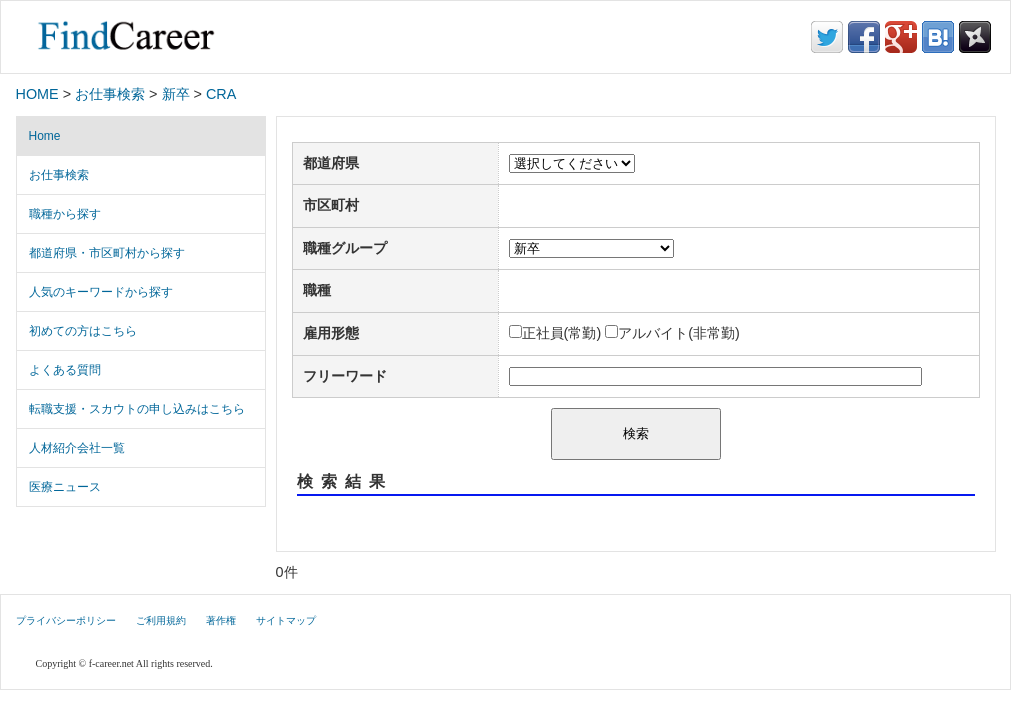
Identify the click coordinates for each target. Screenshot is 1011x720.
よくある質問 (65, 370)
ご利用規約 (161, 620)
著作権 (221, 620)
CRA (221, 94)
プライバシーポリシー (66, 620)
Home (45, 136)
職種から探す (65, 214)
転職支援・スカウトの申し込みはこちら (137, 409)
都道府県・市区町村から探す (107, 253)
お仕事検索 (110, 94)
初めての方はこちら (83, 331)
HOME (37, 94)
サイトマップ (286, 620)
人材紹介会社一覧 (77, 448)
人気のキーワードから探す (101, 292)
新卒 (176, 94)
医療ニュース (65, 487)
